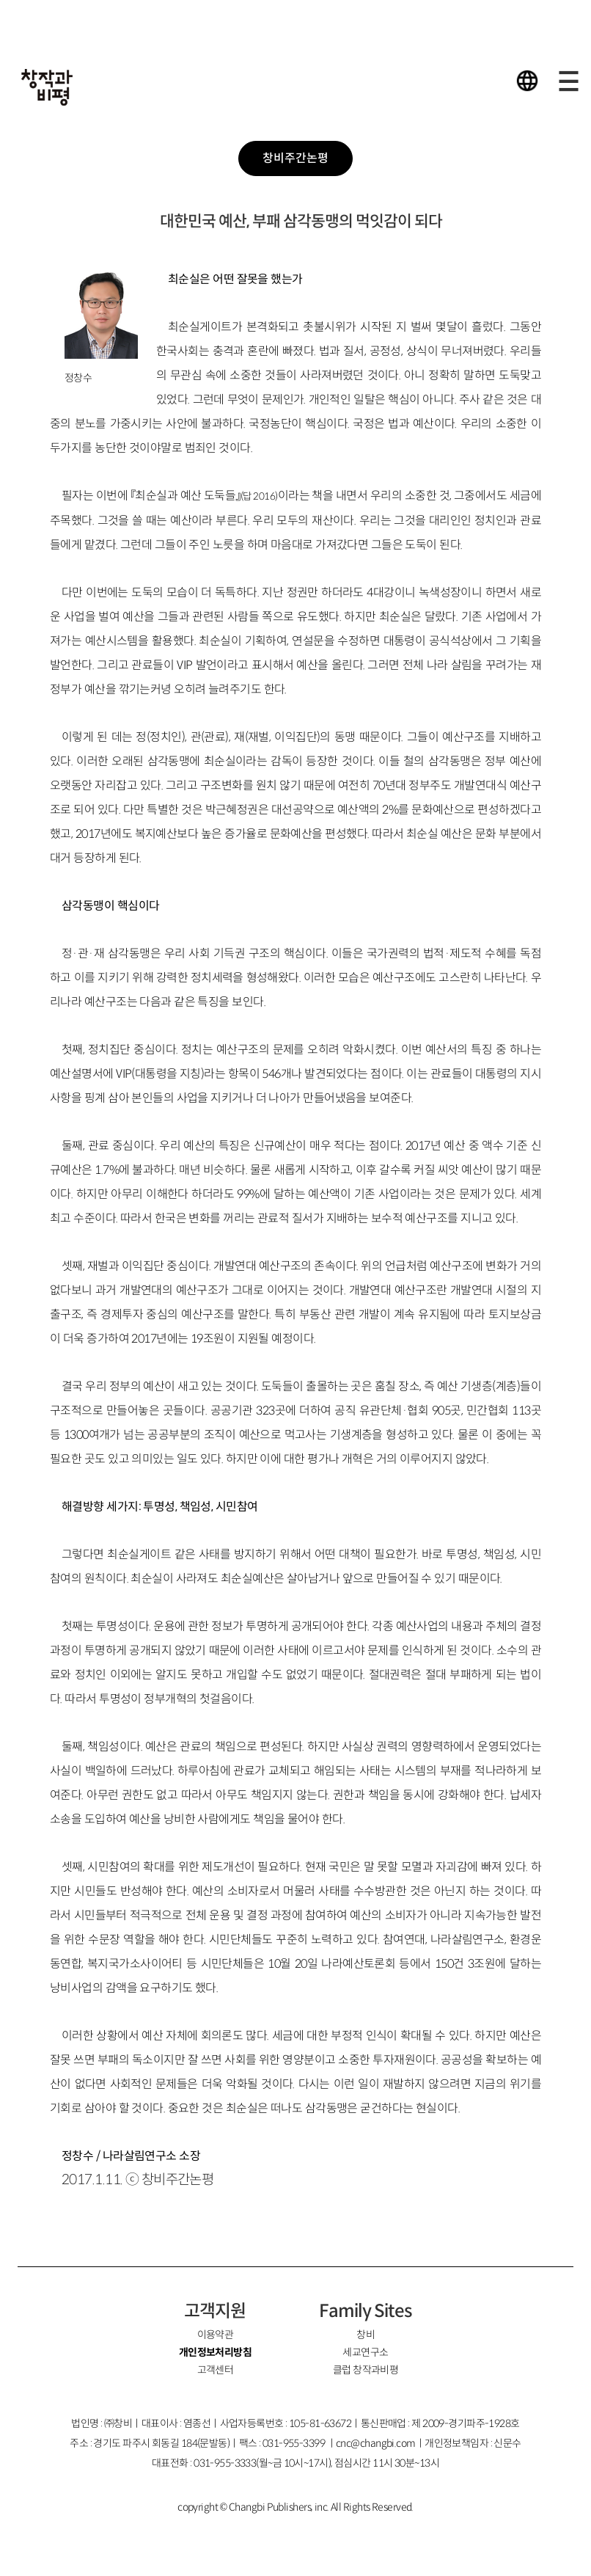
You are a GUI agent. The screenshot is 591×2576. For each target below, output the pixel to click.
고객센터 (215, 2369)
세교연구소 (365, 2352)
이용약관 (215, 2334)
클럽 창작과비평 (366, 2369)
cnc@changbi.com (376, 2443)
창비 (365, 2334)
